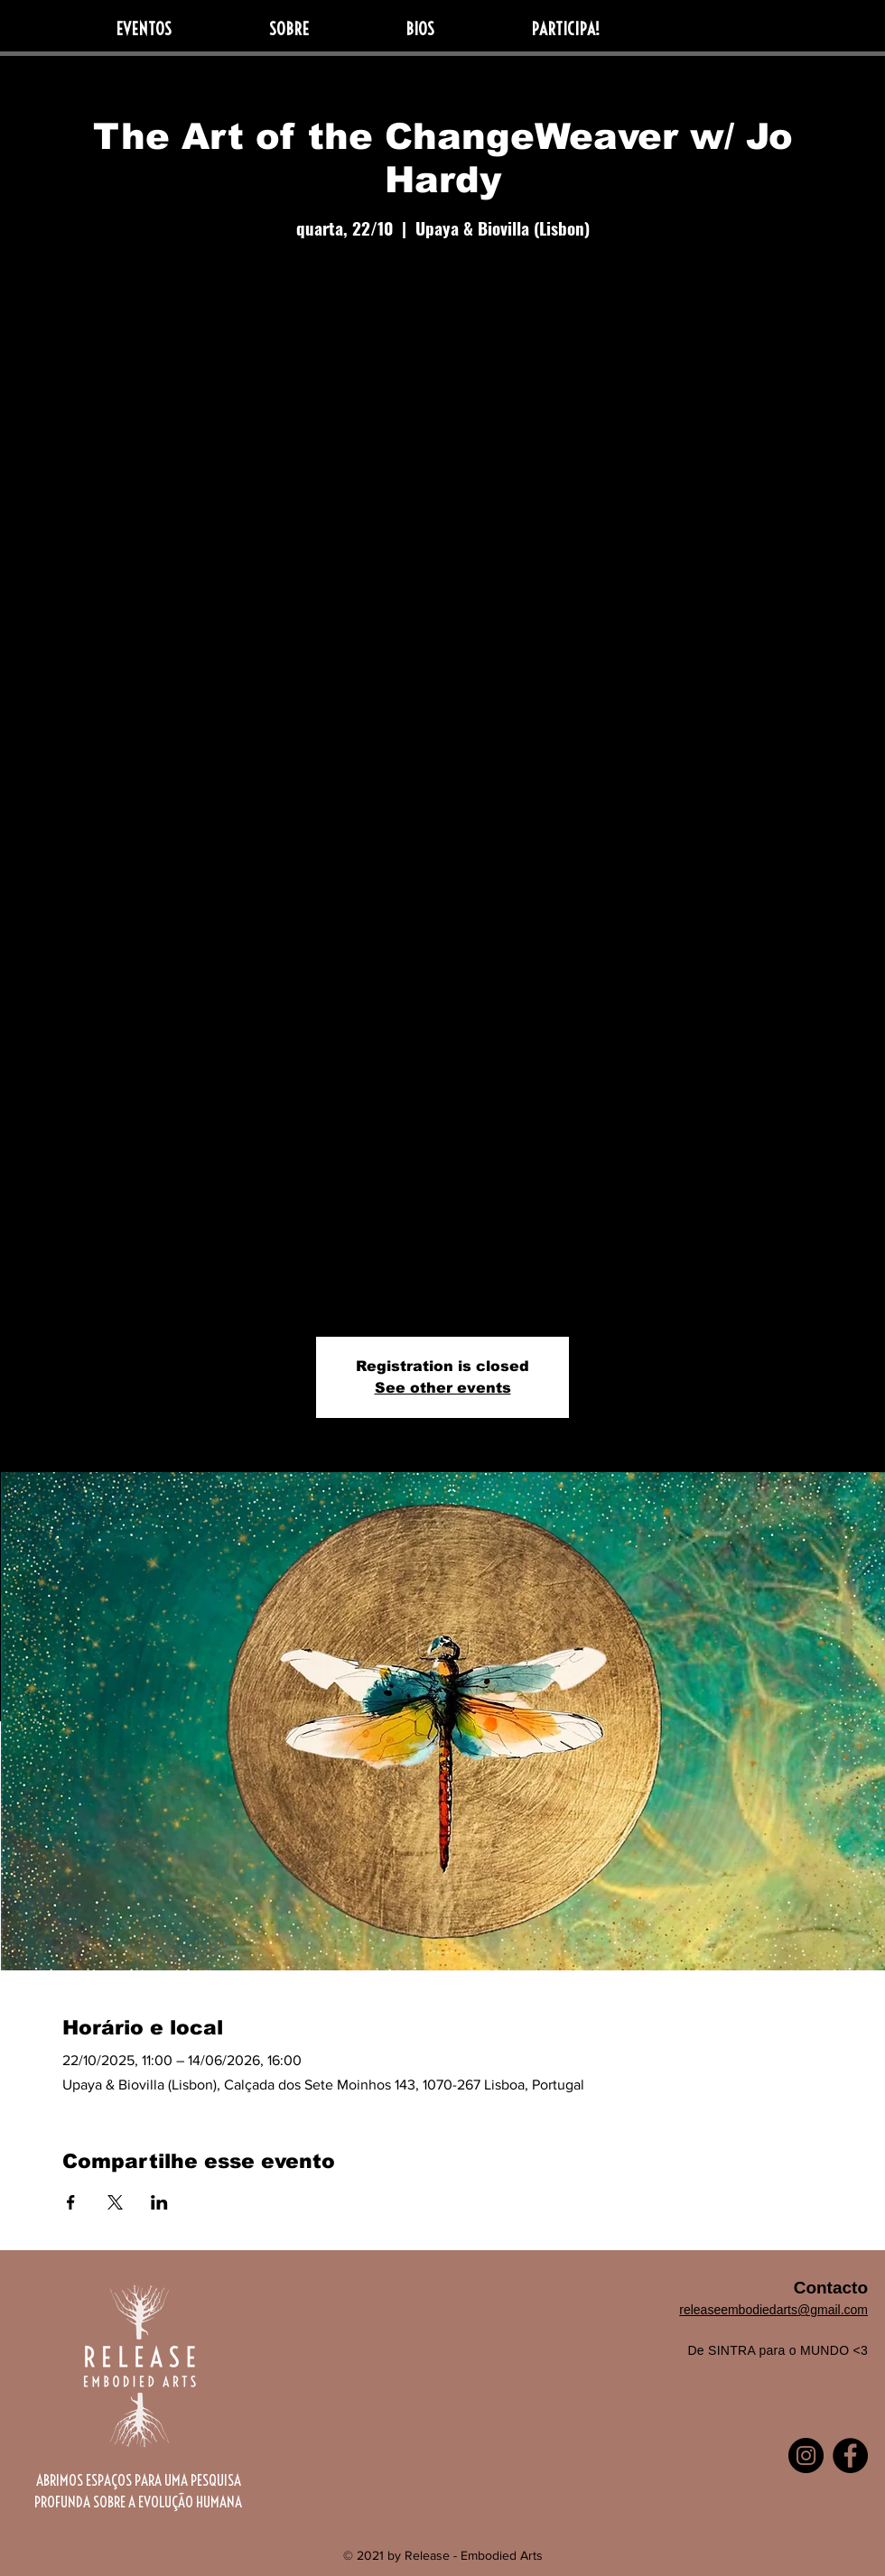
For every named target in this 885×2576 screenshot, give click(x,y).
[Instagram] (806, 2455)
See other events (443, 1387)
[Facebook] (850, 2455)
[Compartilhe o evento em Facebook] (70, 2202)
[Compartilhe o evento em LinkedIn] (159, 2202)
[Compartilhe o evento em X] (115, 2202)
